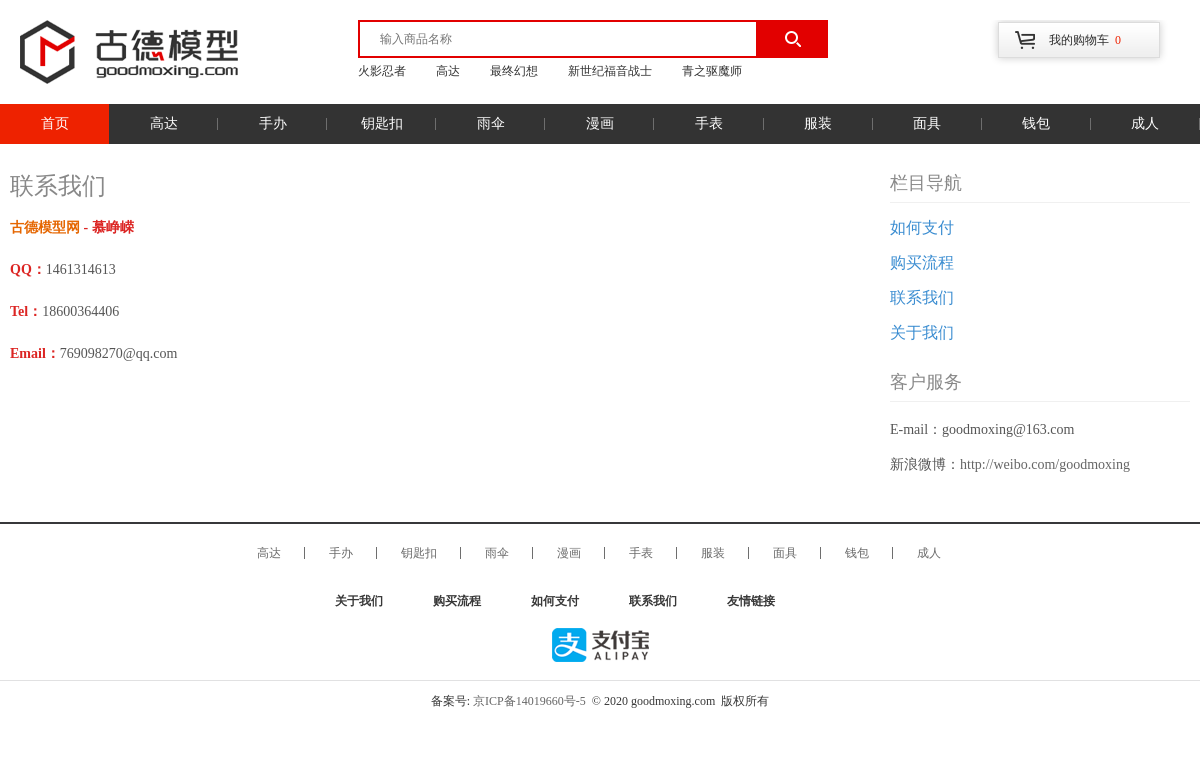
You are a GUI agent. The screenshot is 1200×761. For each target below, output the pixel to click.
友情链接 (751, 601)
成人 (1145, 123)
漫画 (600, 123)
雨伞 (491, 123)
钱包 (1036, 123)
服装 (818, 123)
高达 (448, 71)
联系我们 (922, 297)
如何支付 (922, 227)
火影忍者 (382, 71)
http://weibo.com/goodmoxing (1045, 464)
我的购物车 (1085, 40)
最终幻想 (514, 71)
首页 (55, 123)
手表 (709, 123)
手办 (273, 123)
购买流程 (922, 262)
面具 (927, 123)
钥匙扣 (382, 123)
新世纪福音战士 (610, 71)
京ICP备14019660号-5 (529, 701)
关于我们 (922, 332)
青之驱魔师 (712, 71)
